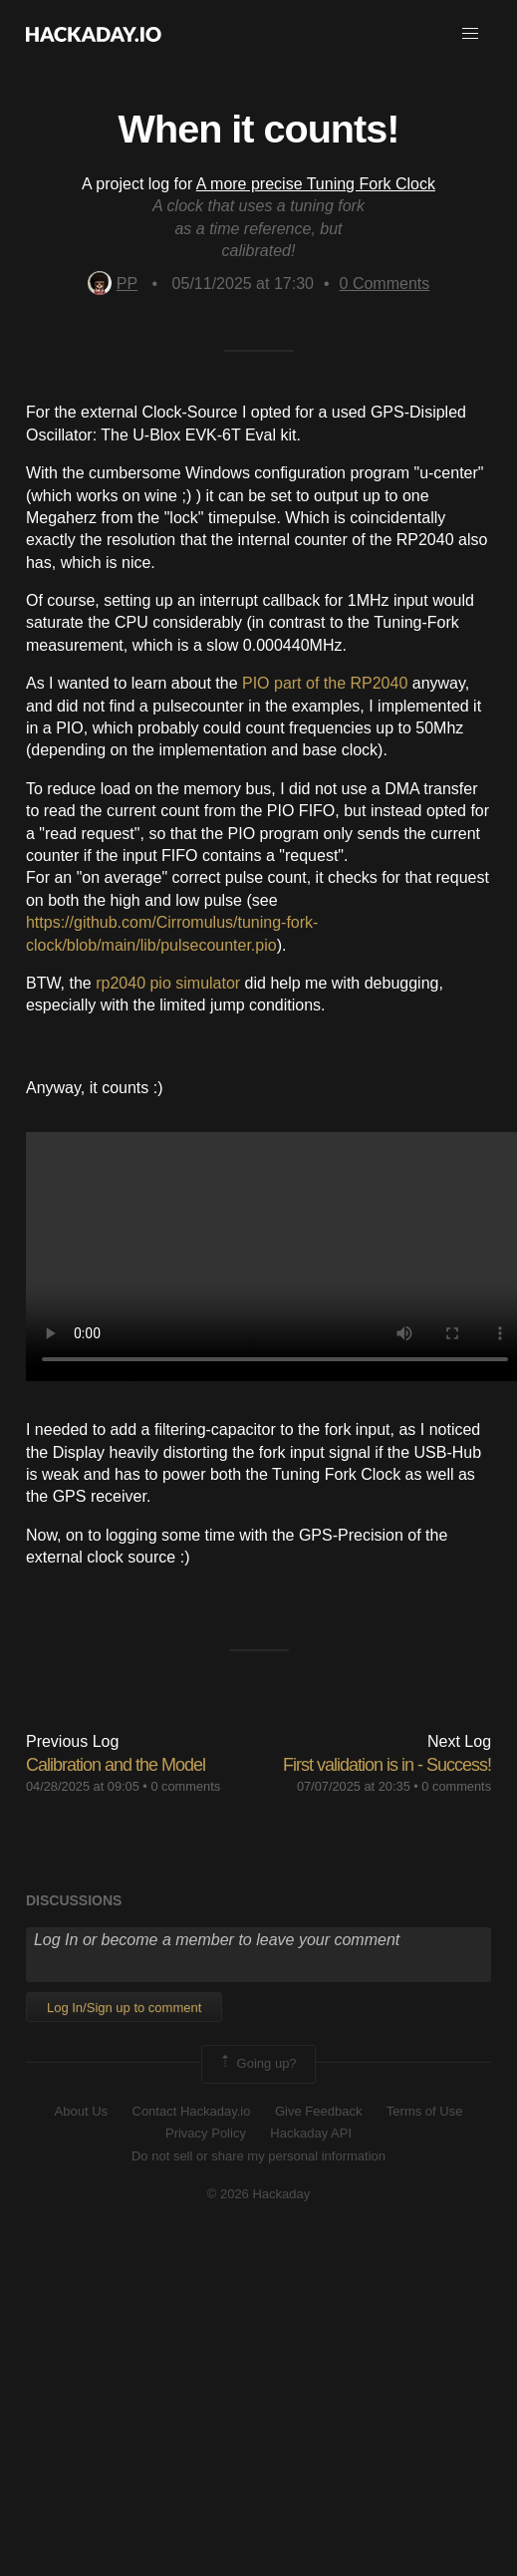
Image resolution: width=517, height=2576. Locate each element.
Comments (385, 283)
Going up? (257, 2064)
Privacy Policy (205, 2133)
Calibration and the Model (115, 1765)
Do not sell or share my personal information (258, 2155)
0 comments (185, 1786)
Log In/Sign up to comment (124, 2007)
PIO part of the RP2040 (324, 683)
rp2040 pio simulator (168, 983)
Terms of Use (425, 2111)
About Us (81, 2111)
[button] (470, 34)
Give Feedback (318, 2111)
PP (112, 283)
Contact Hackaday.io (191, 2111)
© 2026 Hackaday (259, 2193)
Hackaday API (311, 2133)
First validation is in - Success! (387, 1765)
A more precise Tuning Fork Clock (315, 183)
